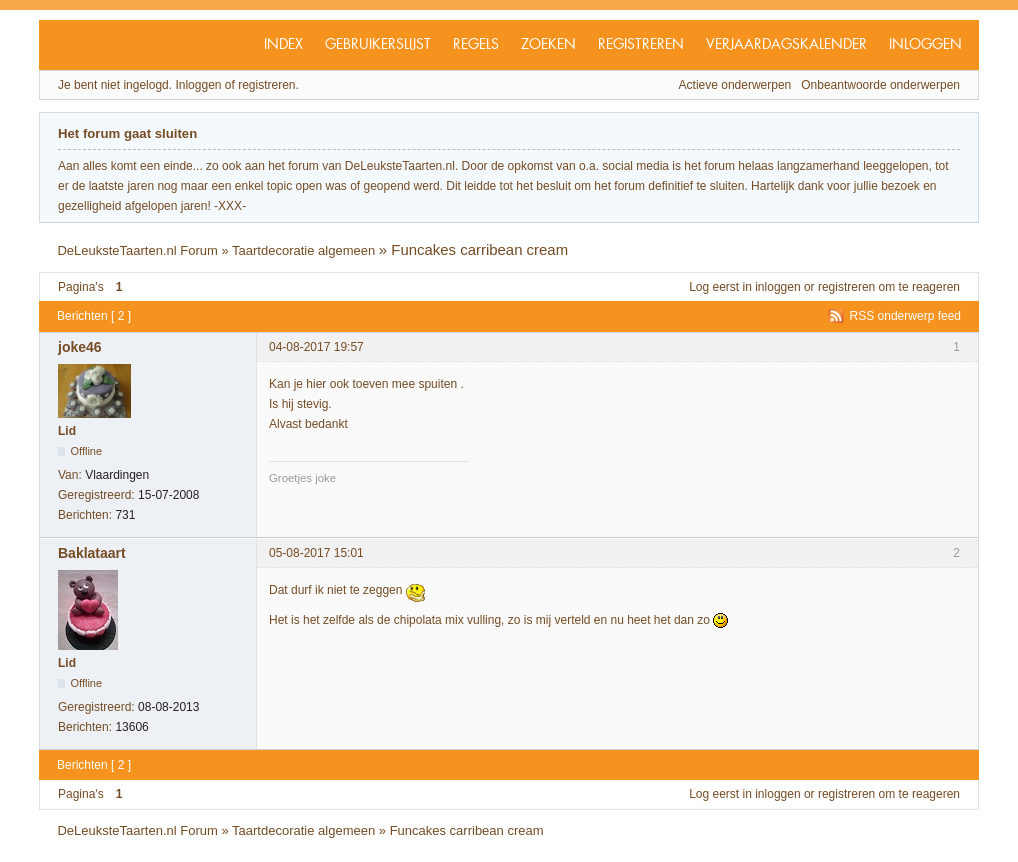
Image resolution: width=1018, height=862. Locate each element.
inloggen (777, 287)
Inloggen (925, 45)
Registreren (641, 45)
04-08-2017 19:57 (316, 347)
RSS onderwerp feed (905, 316)
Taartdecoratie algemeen (303, 250)
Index (283, 45)
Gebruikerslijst (378, 45)
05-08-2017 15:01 (316, 553)
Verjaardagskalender (786, 45)
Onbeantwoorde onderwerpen (880, 85)
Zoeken (548, 45)
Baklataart (92, 553)
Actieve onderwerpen (735, 85)
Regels (476, 45)
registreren (846, 287)
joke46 (80, 347)
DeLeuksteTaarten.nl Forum (137, 250)
